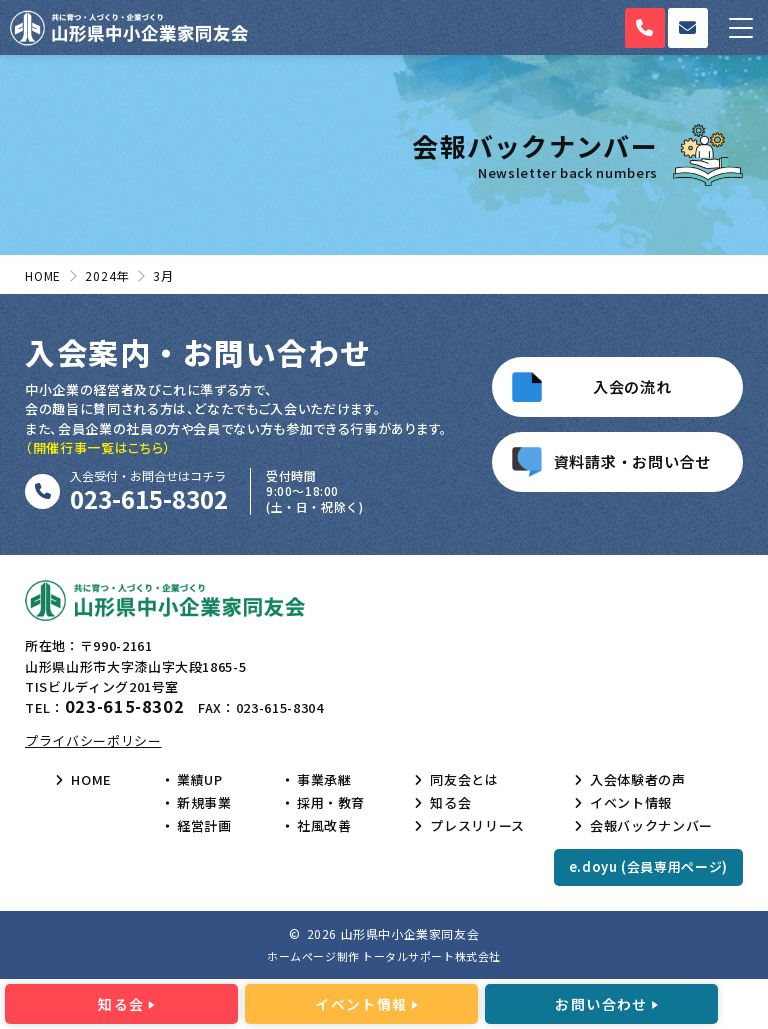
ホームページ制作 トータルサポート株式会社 (384, 956)
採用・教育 (331, 803)
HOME (91, 780)
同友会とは (464, 780)
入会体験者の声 (638, 780)
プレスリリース (477, 826)
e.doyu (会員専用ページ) (648, 866)
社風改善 (324, 826)
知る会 (450, 803)
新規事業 (204, 803)
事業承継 (324, 780)
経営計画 (204, 826)
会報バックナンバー (651, 826)
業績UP (200, 780)
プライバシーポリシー (93, 740)
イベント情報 (631, 803)
